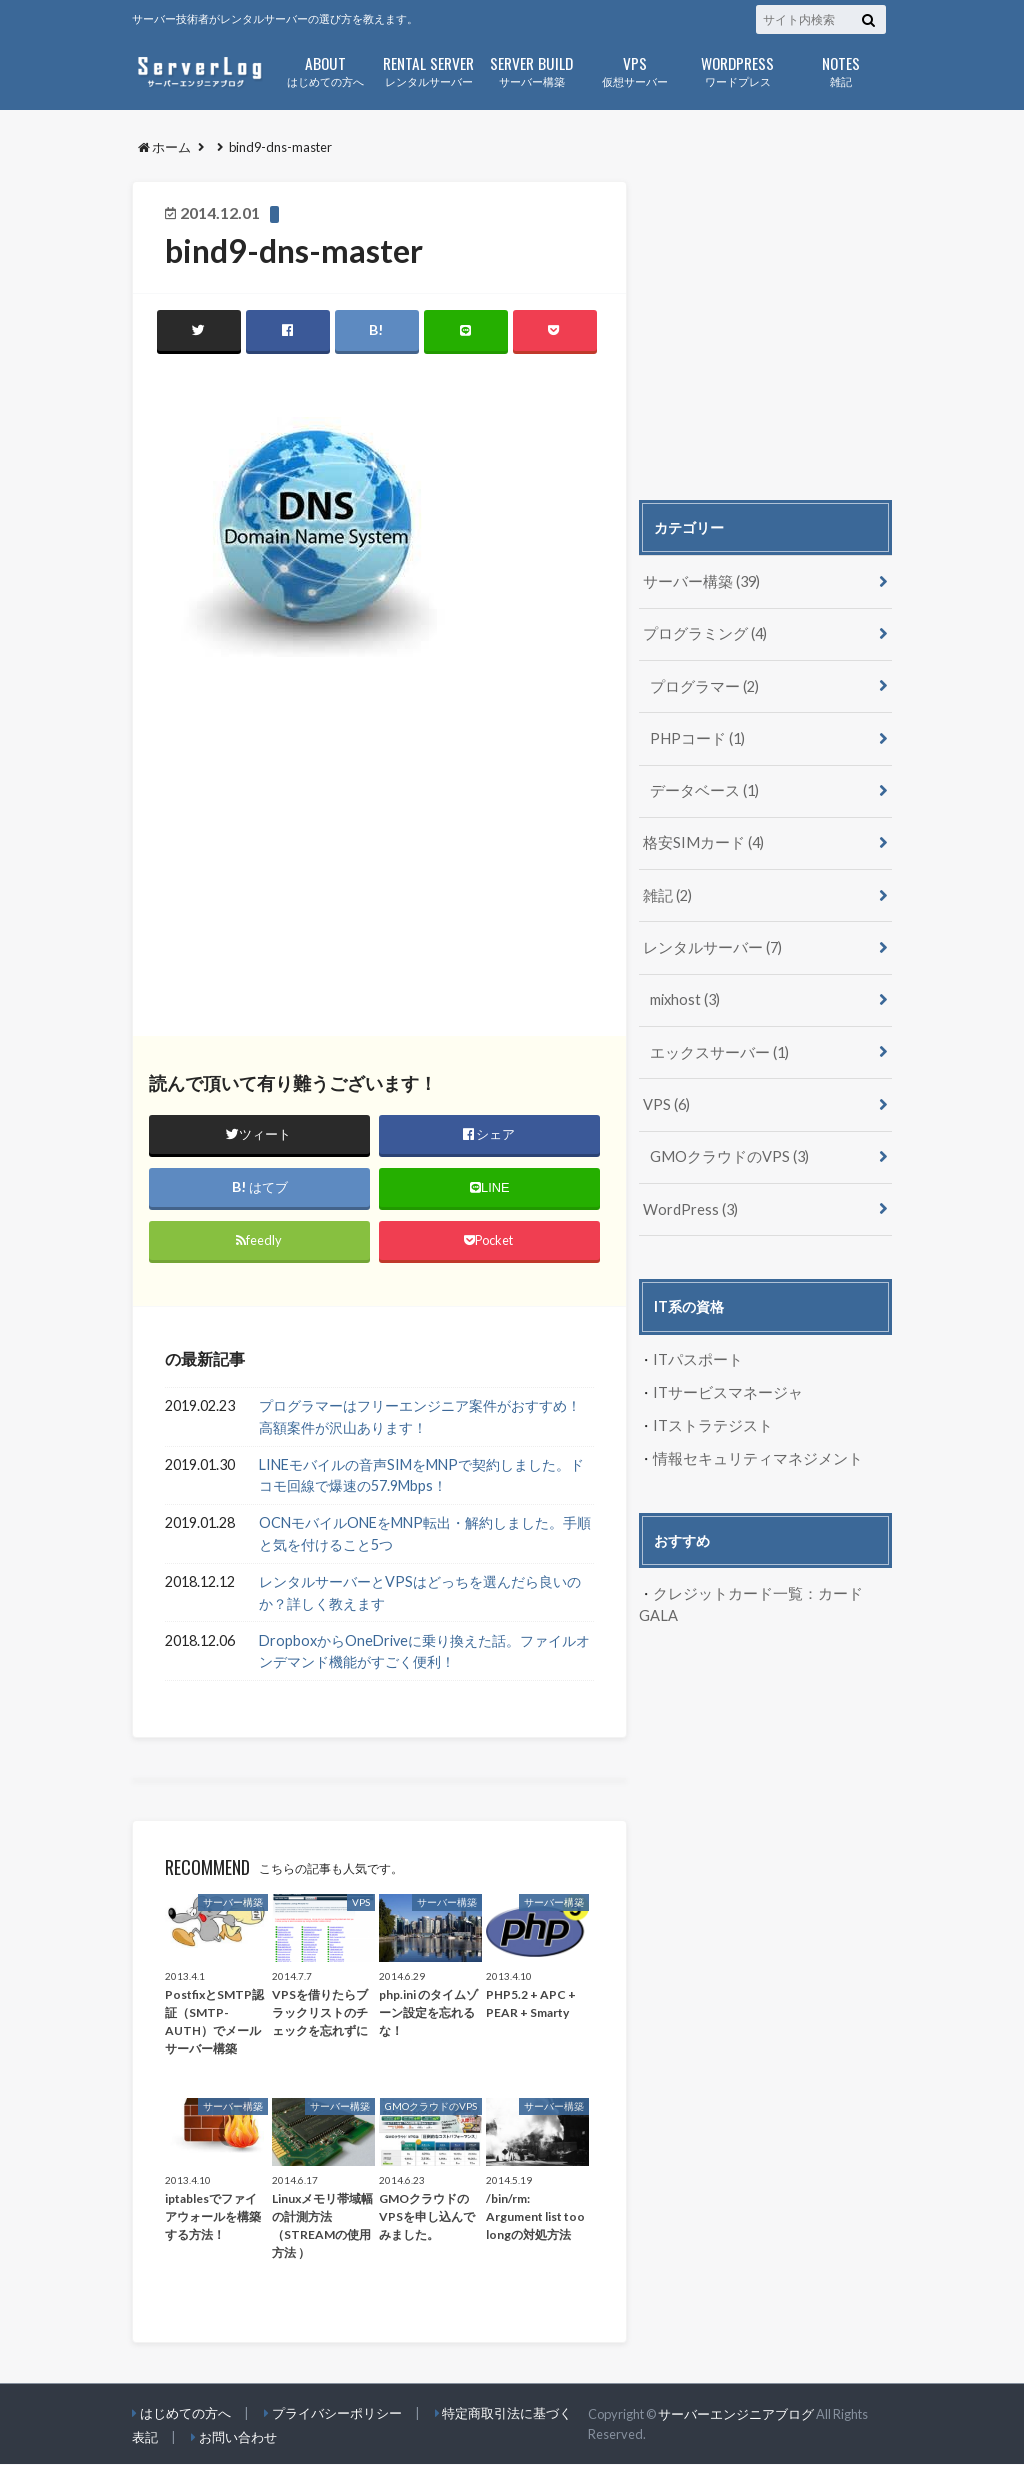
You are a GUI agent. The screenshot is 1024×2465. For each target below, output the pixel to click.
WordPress (690, 1197)
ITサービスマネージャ (723, 1380)
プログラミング (701, 632)
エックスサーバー (715, 1043)
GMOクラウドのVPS (726, 1146)
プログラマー (701, 683)
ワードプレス (737, 69)
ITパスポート (695, 1347)
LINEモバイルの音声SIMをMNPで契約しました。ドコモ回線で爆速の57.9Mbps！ (421, 1475)
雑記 (840, 69)
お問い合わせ (238, 2438)
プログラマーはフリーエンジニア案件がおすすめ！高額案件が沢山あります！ (420, 1417)
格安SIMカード (700, 838)
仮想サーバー (634, 69)
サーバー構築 (531, 69)
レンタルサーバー (428, 69)
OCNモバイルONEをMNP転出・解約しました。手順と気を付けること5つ (425, 1534)
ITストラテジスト (709, 1412)
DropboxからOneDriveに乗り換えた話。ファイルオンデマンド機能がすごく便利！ (424, 1651)
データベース (701, 786)
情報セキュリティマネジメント (751, 1445)
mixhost (685, 992)
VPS (666, 1095)
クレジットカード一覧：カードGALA (770, 1579)
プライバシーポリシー (337, 2414)
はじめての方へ (325, 69)
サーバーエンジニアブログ (736, 2414)
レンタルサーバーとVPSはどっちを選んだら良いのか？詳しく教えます (420, 1592)
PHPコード (695, 735)
